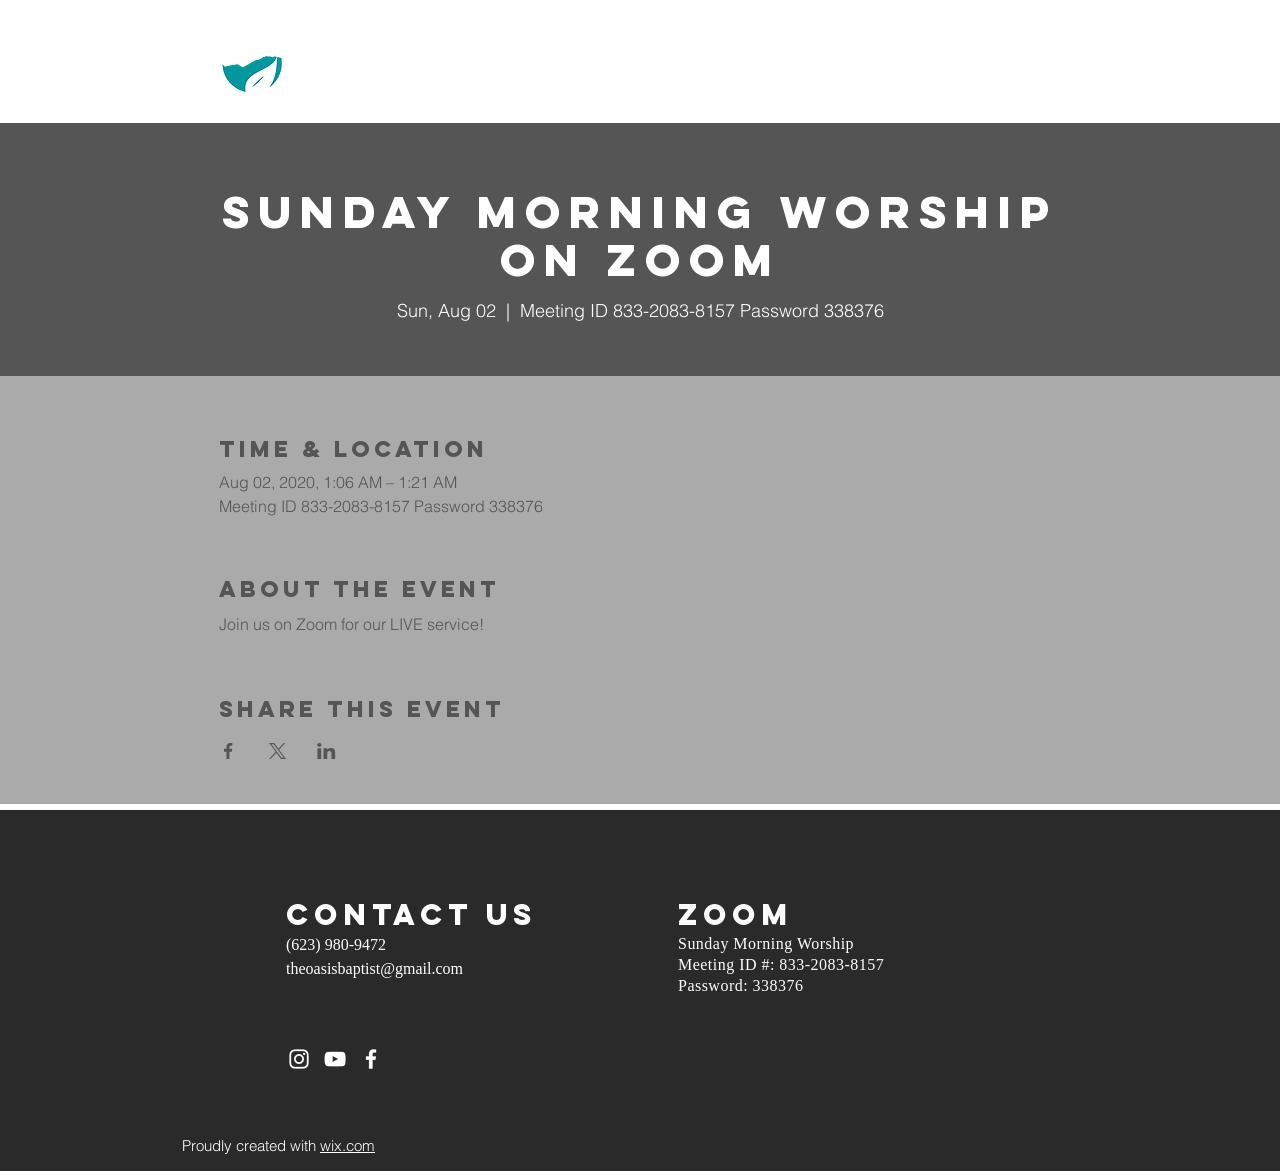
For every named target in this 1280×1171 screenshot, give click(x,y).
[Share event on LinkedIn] (326, 751)
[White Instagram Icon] (299, 1059)
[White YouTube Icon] (335, 1059)
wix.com (347, 1145)
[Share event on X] (277, 751)
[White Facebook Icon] (371, 1059)
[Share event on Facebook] (228, 751)
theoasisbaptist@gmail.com (374, 968)
